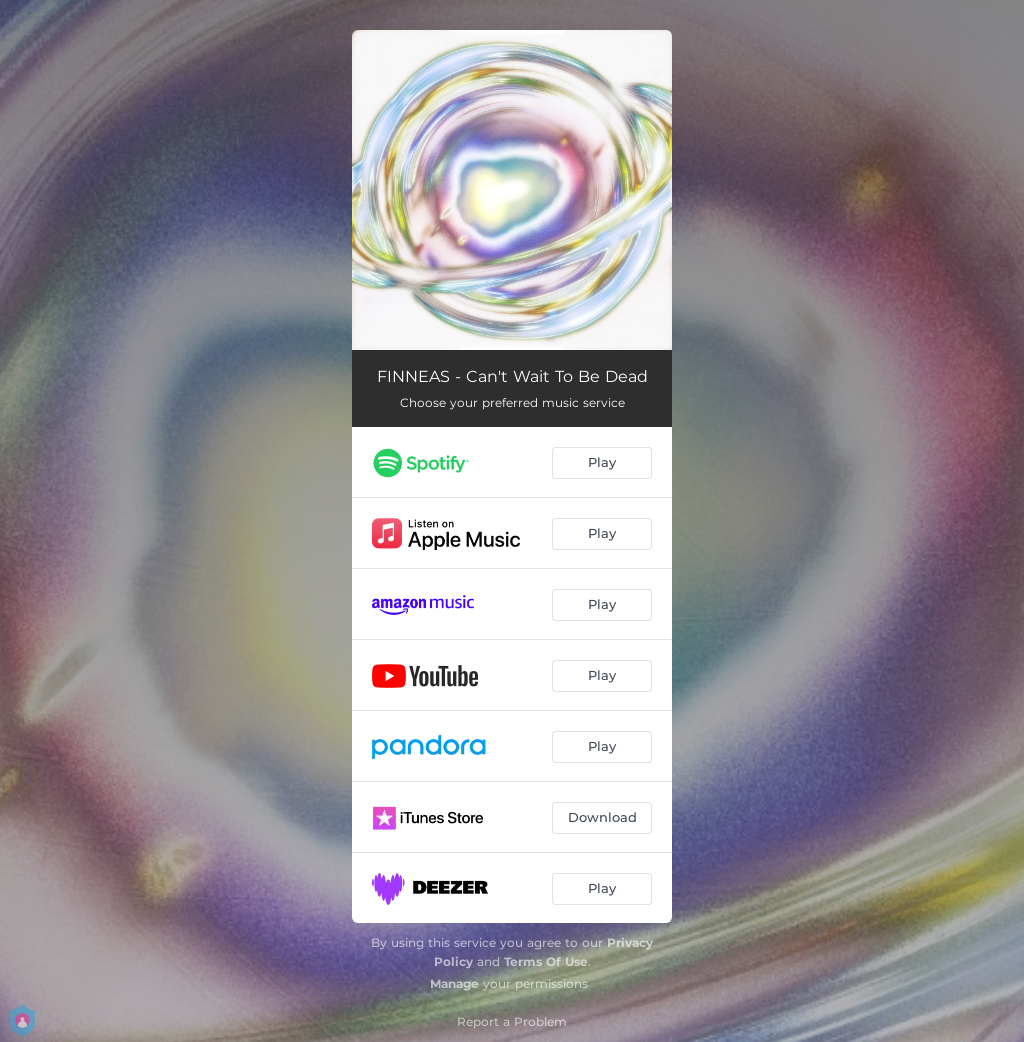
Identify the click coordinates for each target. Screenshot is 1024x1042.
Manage (454, 983)
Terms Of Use (546, 961)
